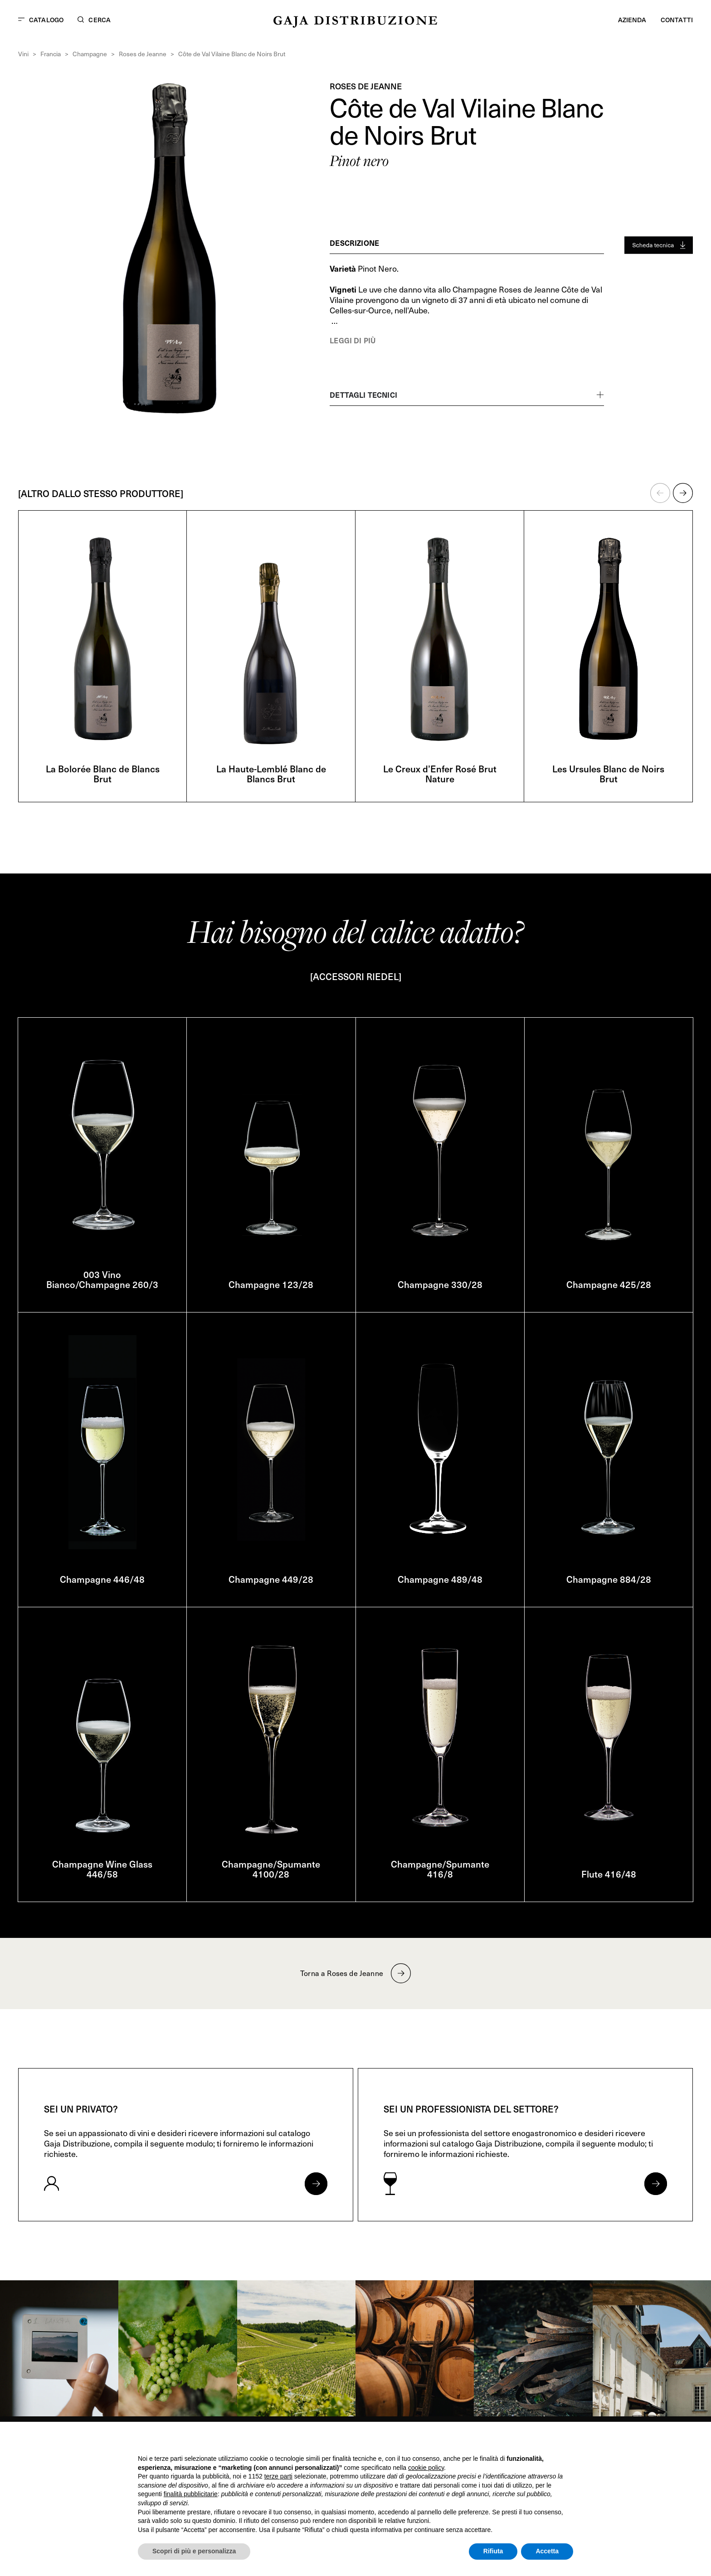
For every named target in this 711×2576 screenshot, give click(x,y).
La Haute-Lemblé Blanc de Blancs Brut (271, 773)
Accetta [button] (547, 2551)
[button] (660, 493)
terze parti (278, 2476)
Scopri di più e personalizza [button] (194, 2551)
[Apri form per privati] (316, 2183)
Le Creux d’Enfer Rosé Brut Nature (440, 773)
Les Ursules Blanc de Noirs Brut (608, 773)
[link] (59, 2348)
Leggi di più (352, 340)
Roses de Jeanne (142, 53)
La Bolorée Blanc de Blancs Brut (103, 773)
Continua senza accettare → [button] (531, 2440)
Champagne (90, 53)
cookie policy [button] (426, 2467)
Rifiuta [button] (493, 2551)
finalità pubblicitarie (191, 2494)
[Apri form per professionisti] (655, 2183)
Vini (23, 53)
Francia (50, 53)
